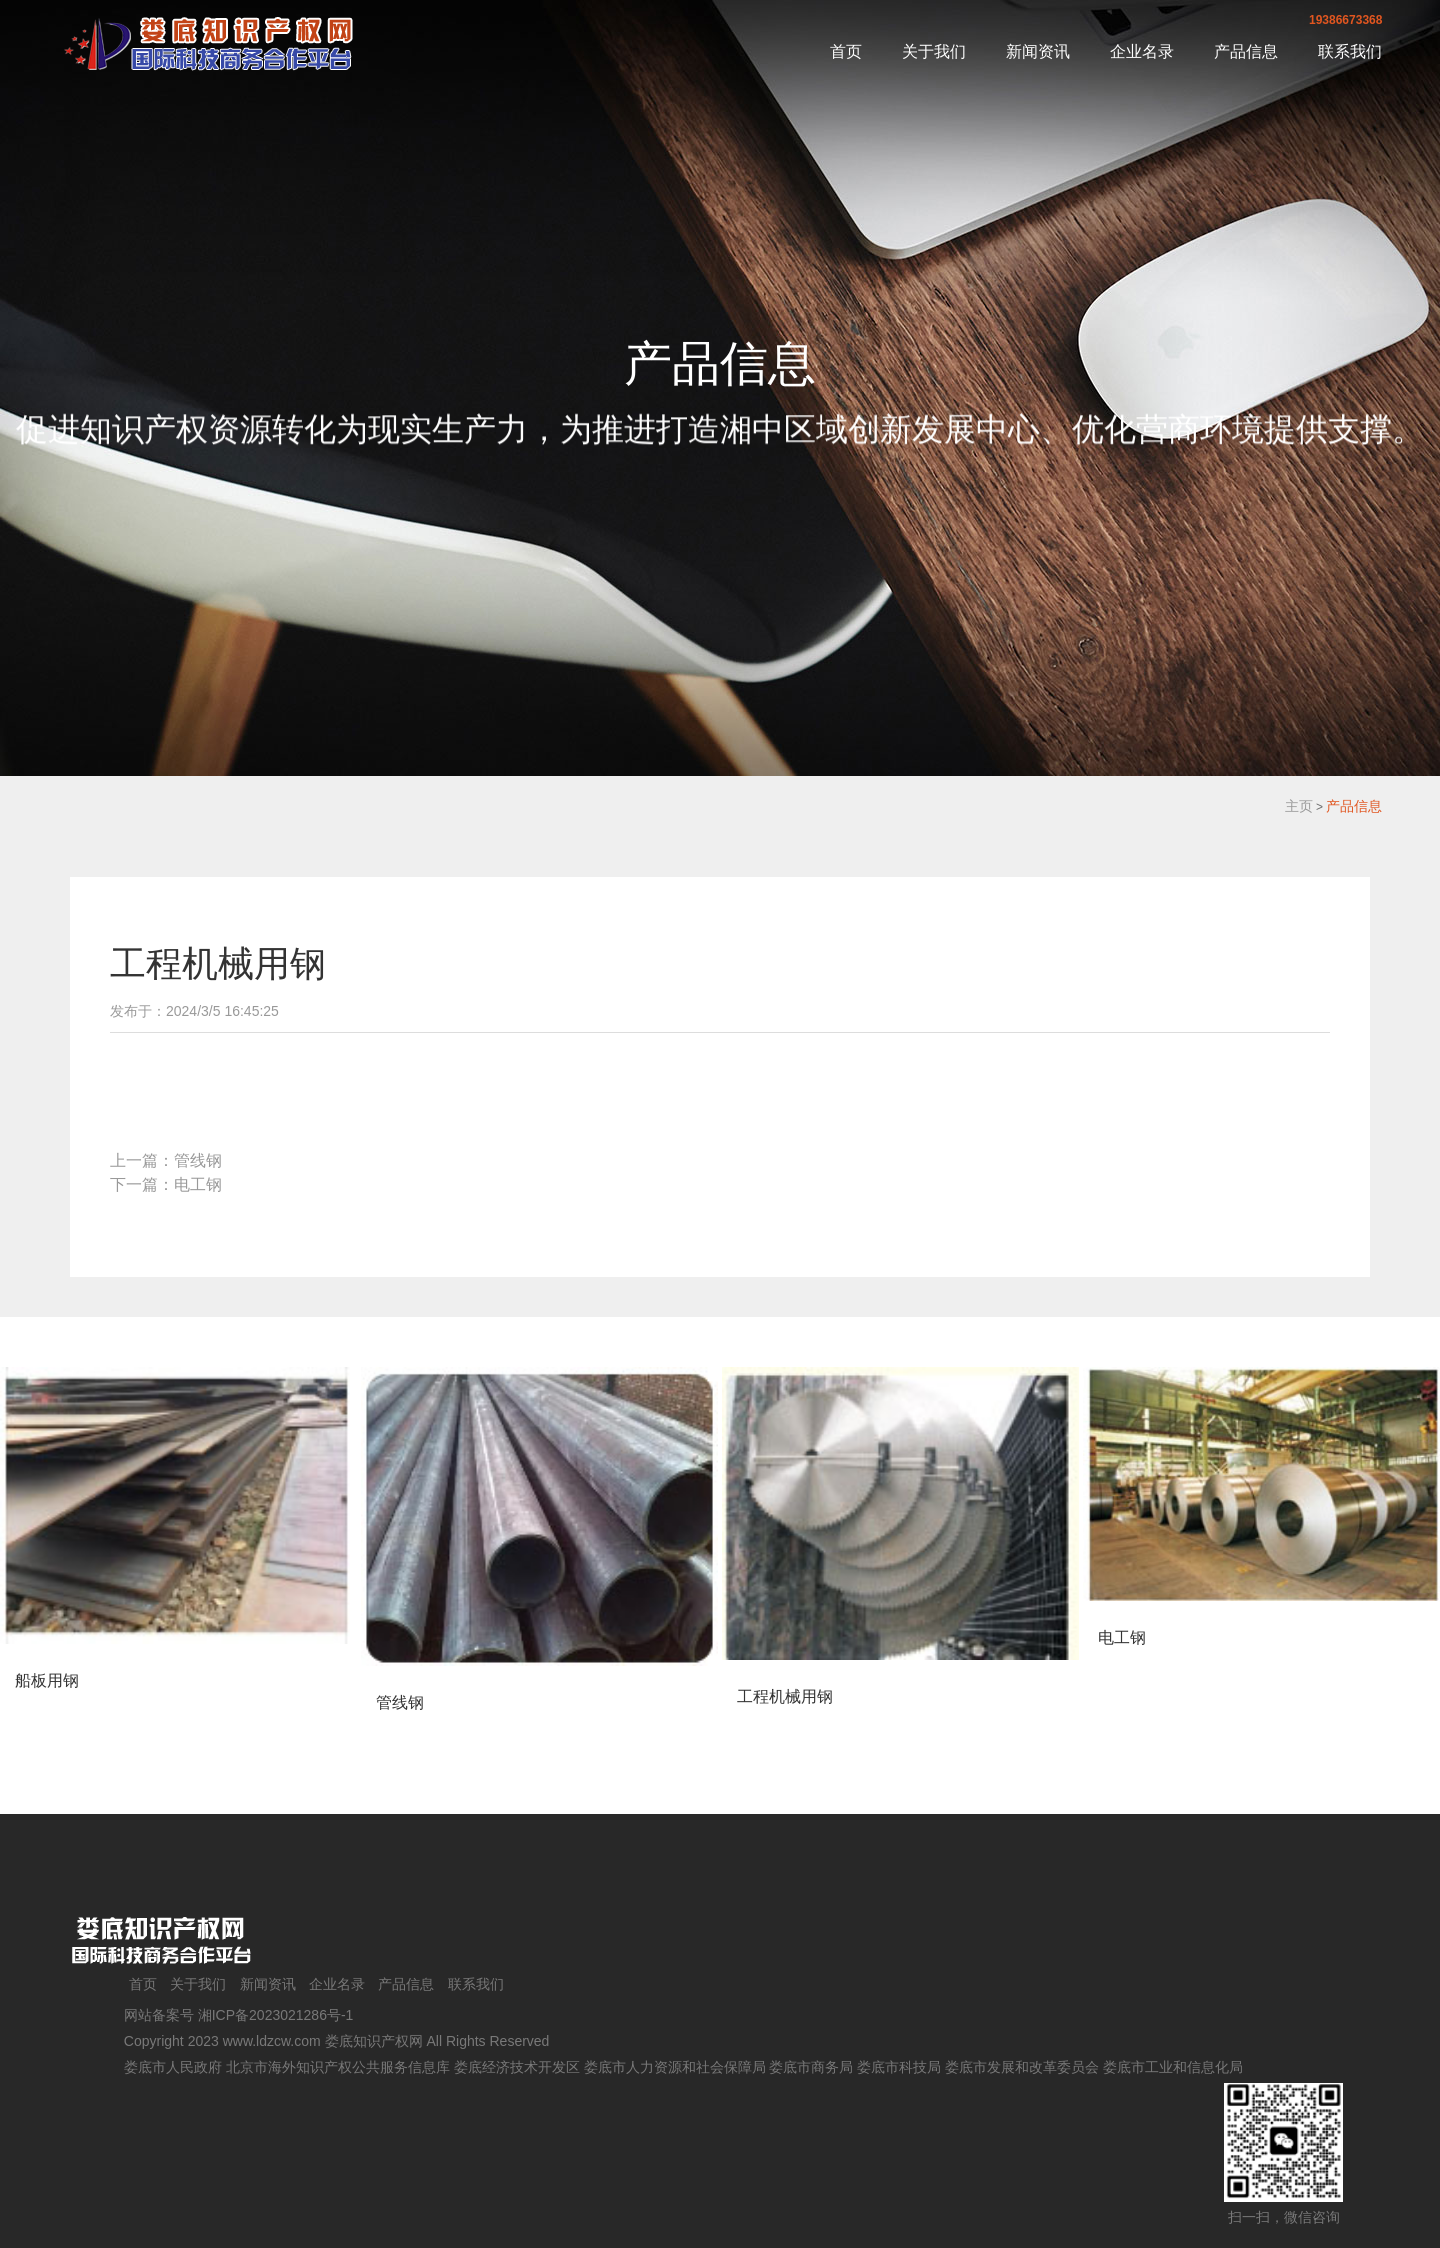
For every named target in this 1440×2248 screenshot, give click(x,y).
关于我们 (934, 51)
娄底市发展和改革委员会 (1022, 2067)
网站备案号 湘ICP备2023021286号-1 (239, 2015)
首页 (846, 51)
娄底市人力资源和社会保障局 (675, 2067)
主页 (1299, 806)
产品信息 (1246, 51)
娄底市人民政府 (173, 2067)
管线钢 (198, 1160)
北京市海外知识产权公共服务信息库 (338, 2067)
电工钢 (198, 1184)
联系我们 (1350, 51)
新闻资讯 (1038, 51)
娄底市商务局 (811, 2067)
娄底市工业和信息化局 (1173, 2067)
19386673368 (1345, 20)
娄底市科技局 (899, 2067)
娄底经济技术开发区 (517, 2067)
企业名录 (1142, 51)
